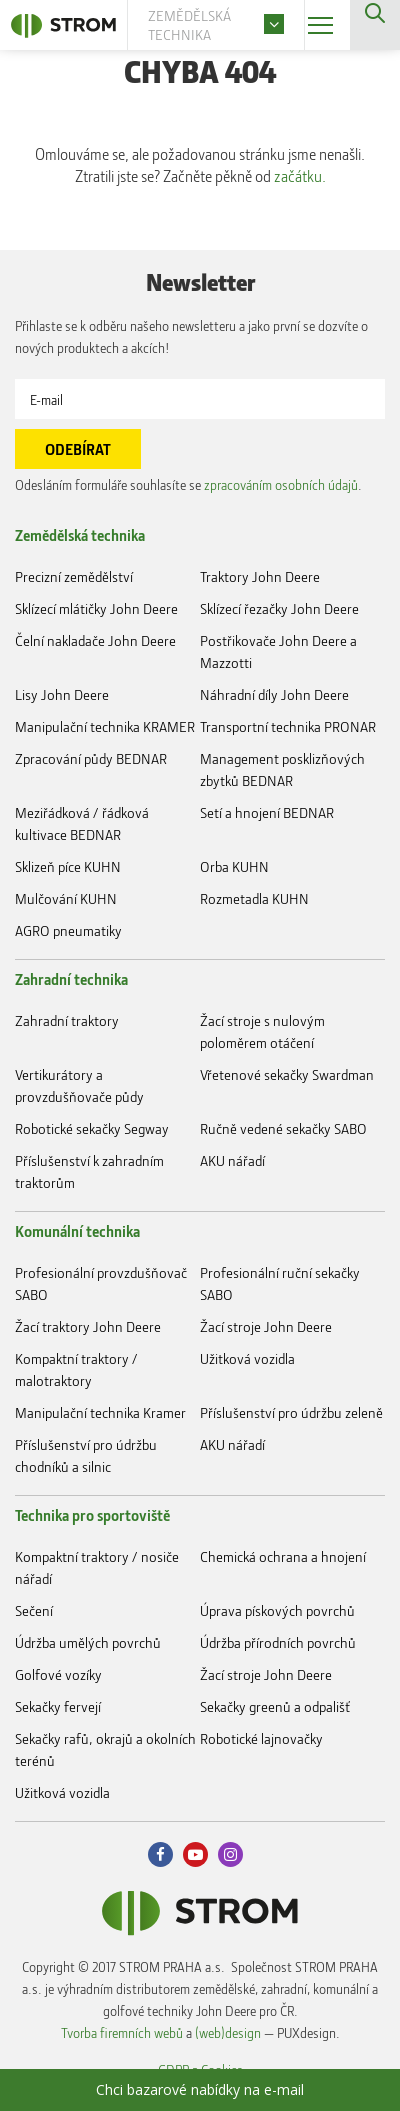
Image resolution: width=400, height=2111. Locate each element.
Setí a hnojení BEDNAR (267, 812)
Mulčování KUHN (66, 898)
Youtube (195, 1854)
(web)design (228, 2032)
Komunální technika (77, 1231)
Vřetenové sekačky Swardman (287, 1074)
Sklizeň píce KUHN (68, 866)
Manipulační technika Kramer (100, 1412)
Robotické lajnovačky (261, 1738)
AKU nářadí (232, 1160)
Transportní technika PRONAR (288, 726)
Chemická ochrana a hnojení (283, 1556)
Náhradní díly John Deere (274, 694)
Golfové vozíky (58, 1674)
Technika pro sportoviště (92, 1515)
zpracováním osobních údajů (281, 484)
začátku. (300, 176)
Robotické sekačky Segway (92, 1128)
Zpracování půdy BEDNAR (91, 758)
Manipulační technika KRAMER (105, 726)
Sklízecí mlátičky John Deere (96, 608)
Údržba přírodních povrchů (278, 1642)
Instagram (230, 1854)
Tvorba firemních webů (122, 2032)
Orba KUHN (234, 866)
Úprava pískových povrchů (277, 1610)
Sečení (34, 1610)
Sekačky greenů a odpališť (275, 1706)
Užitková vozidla (247, 1358)
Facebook (160, 1854)
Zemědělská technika (80, 535)
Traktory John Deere (260, 576)
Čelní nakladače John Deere (95, 640)
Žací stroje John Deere (266, 1326)
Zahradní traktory (67, 1020)
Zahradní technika (71, 979)
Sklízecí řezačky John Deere (279, 608)
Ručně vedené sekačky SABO (283, 1128)
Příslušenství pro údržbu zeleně (291, 1412)
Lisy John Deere (62, 694)
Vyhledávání (375, 25)
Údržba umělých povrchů (88, 1642)
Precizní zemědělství (74, 576)
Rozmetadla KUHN (254, 898)
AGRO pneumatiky (68, 930)
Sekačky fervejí (58, 1706)
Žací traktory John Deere (88, 1326)
